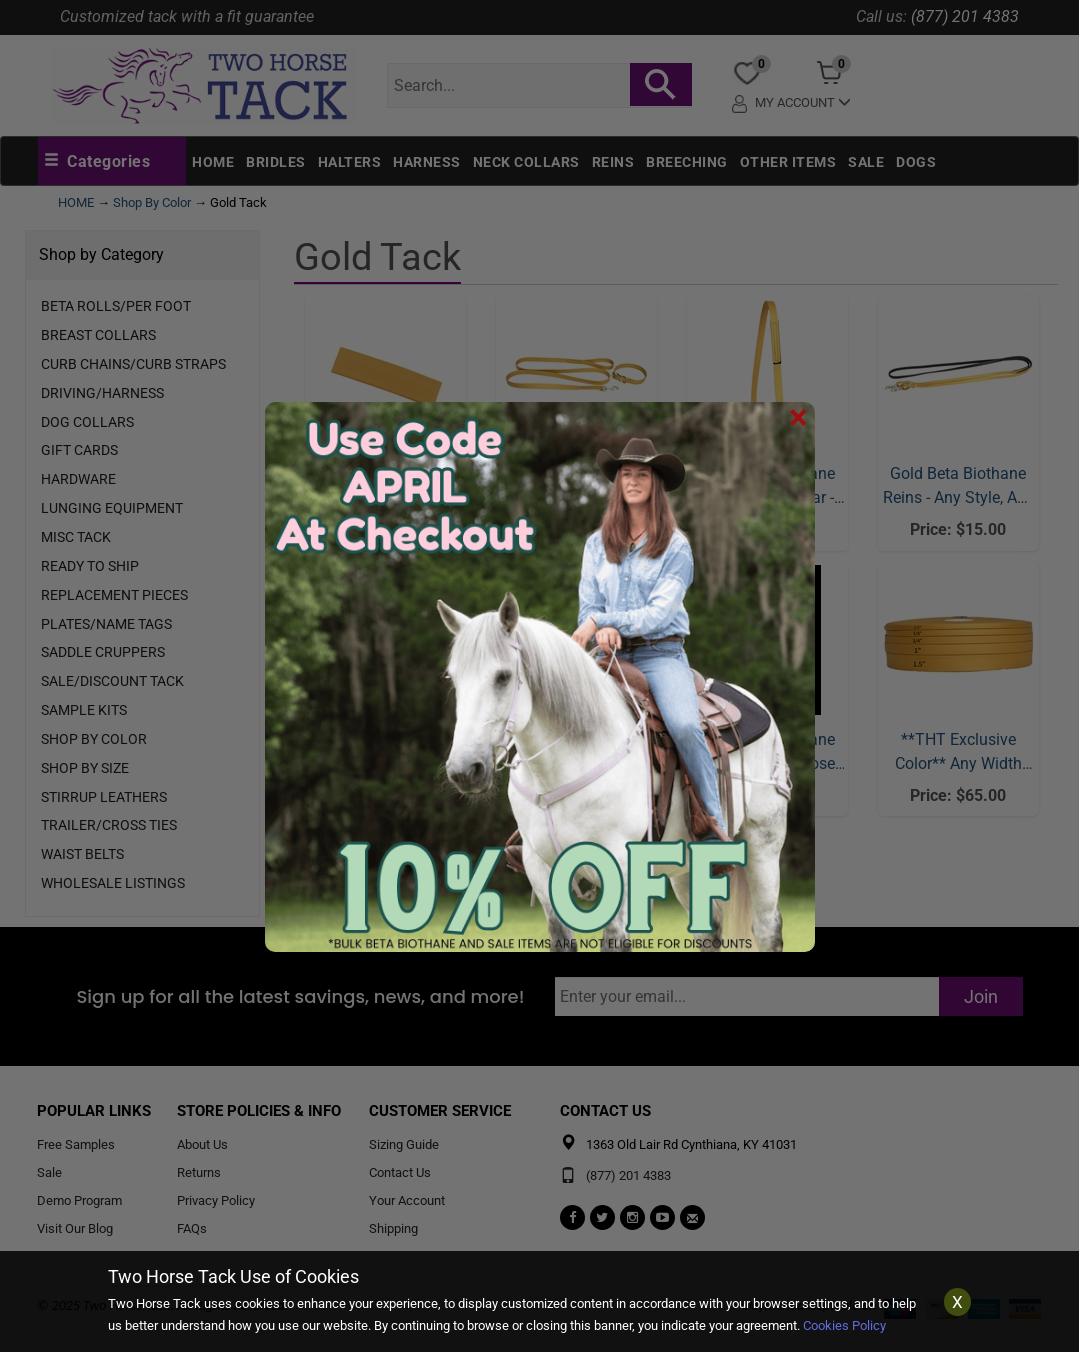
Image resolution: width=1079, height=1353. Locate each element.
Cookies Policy (844, 1325)
